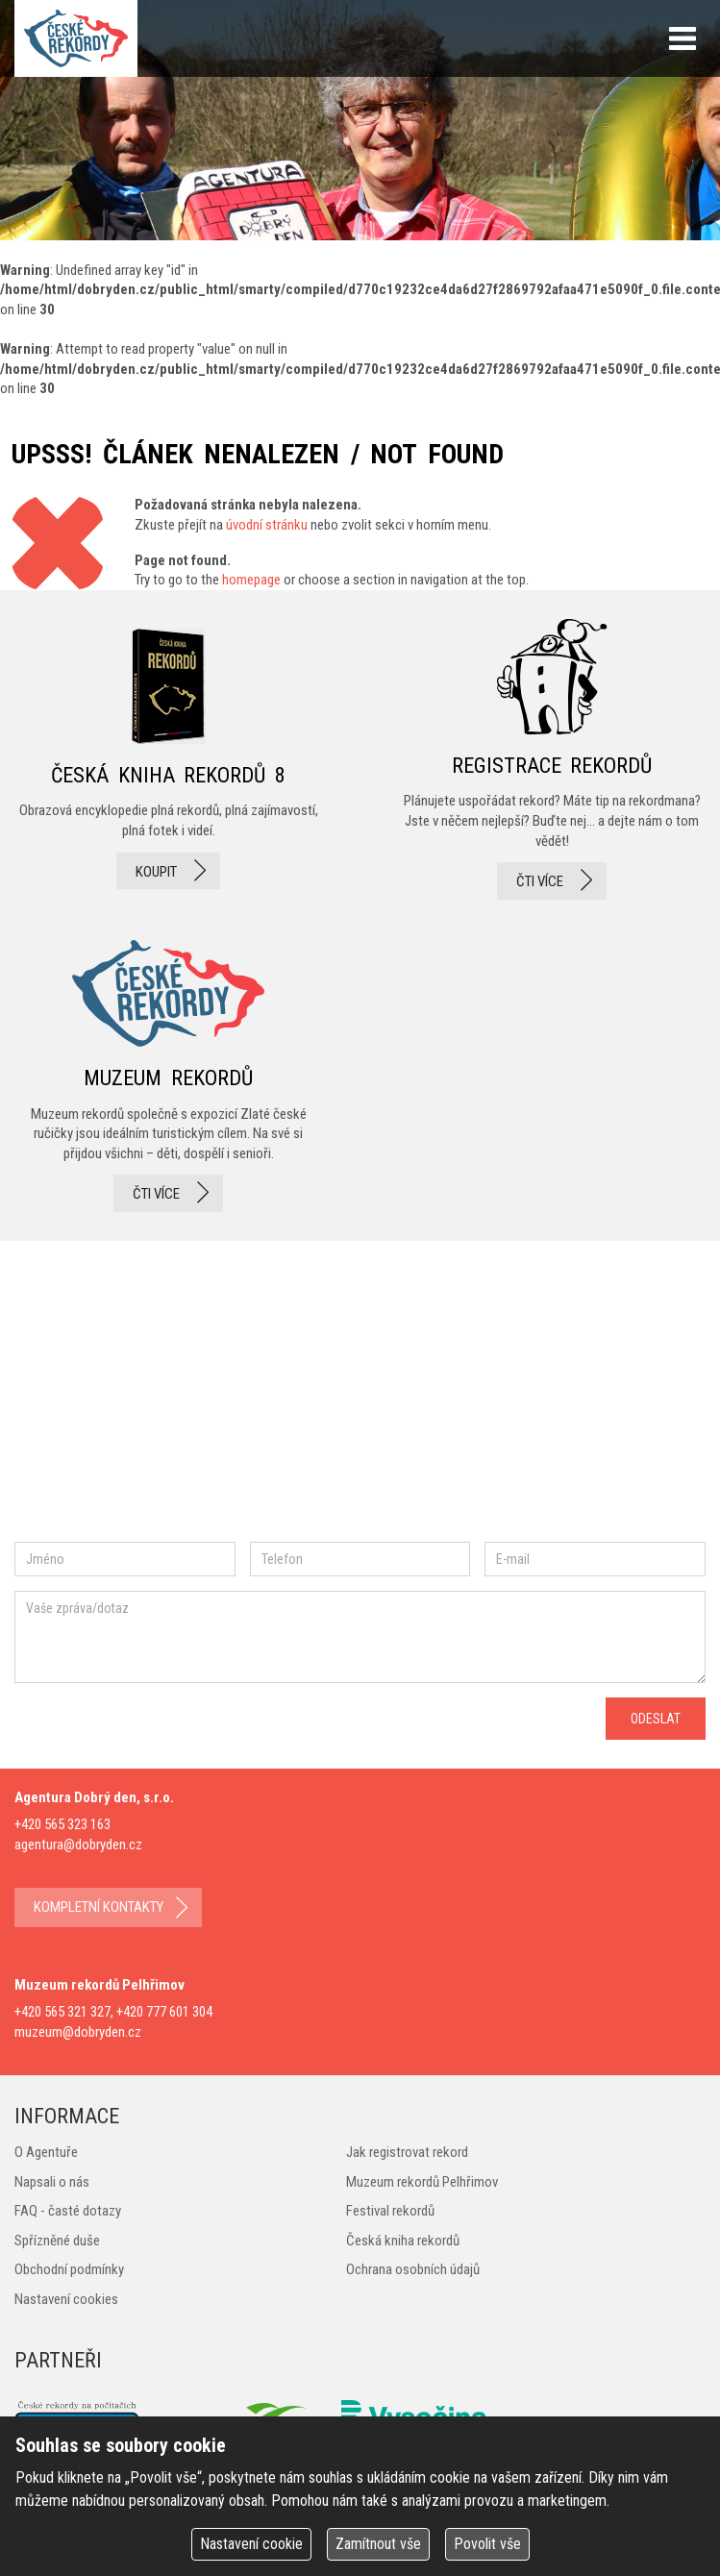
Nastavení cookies (66, 2299)
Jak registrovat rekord (407, 2152)
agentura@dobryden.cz (78, 1844)
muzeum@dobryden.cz (77, 2032)
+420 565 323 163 (62, 1824)
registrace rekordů (552, 759)
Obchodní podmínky (69, 2269)
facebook (72, 1398)
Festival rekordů (390, 2210)
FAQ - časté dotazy (67, 2210)
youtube (325, 1397)
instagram (176, 1398)
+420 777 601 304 (164, 2011)
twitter (241, 1398)
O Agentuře (46, 2152)
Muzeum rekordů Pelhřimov (422, 2182)
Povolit (487, 2544)
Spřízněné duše (57, 2240)
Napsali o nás (51, 2182)
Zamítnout (378, 2544)
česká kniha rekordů (168, 759)
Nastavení (251, 2544)
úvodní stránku (267, 524)
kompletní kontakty (98, 1907)
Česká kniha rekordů (402, 2240)
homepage (251, 579)
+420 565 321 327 (62, 2011)
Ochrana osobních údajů (413, 2269)
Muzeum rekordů (168, 1070)
